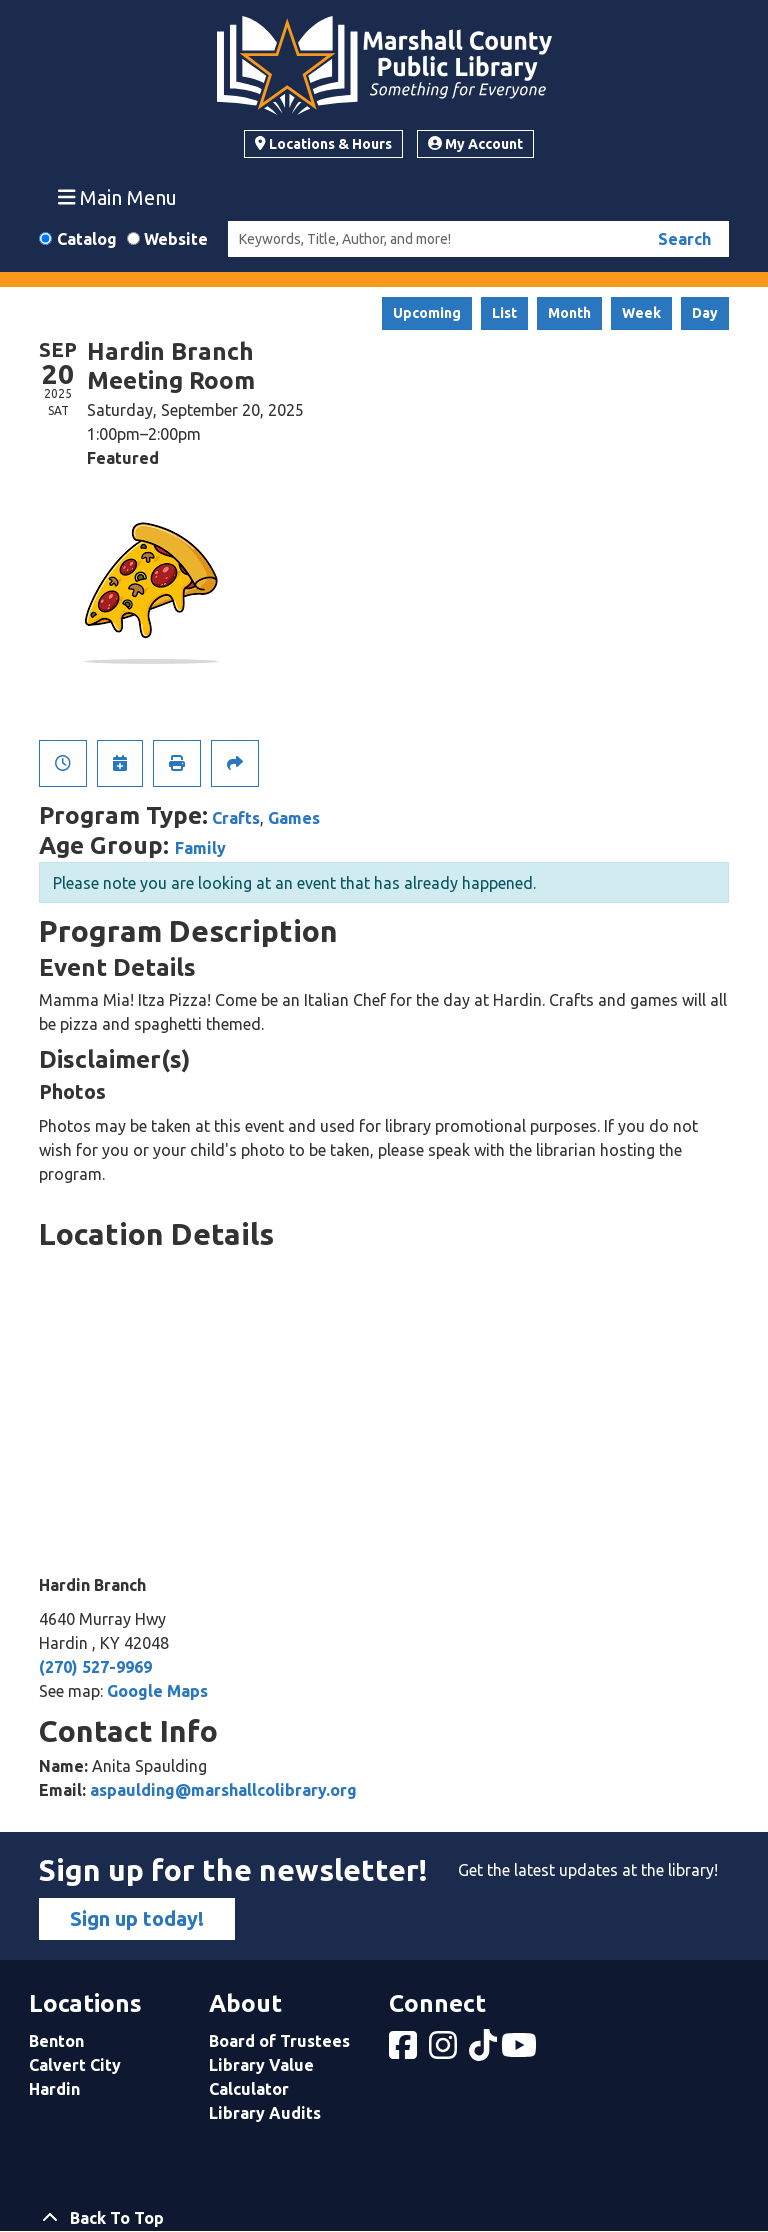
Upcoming (427, 313)
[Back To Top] (384, 2218)
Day (705, 313)
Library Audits (265, 2113)
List (504, 313)
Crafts (236, 818)
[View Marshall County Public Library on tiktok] (485, 2051)
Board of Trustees (279, 2041)
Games (294, 818)
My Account (475, 144)
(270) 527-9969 (95, 1667)
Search (684, 239)
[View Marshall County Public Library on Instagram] (445, 2051)
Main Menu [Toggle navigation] (118, 197)
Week (641, 313)
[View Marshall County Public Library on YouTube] (521, 2051)
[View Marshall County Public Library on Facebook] (405, 2051)
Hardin (54, 2089)
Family (200, 848)
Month (569, 313)
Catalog (87, 239)
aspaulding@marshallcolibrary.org (223, 1790)
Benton (56, 2041)
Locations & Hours (323, 144)
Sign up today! (137, 1918)
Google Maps (157, 1691)
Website (176, 239)
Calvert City (75, 2065)
